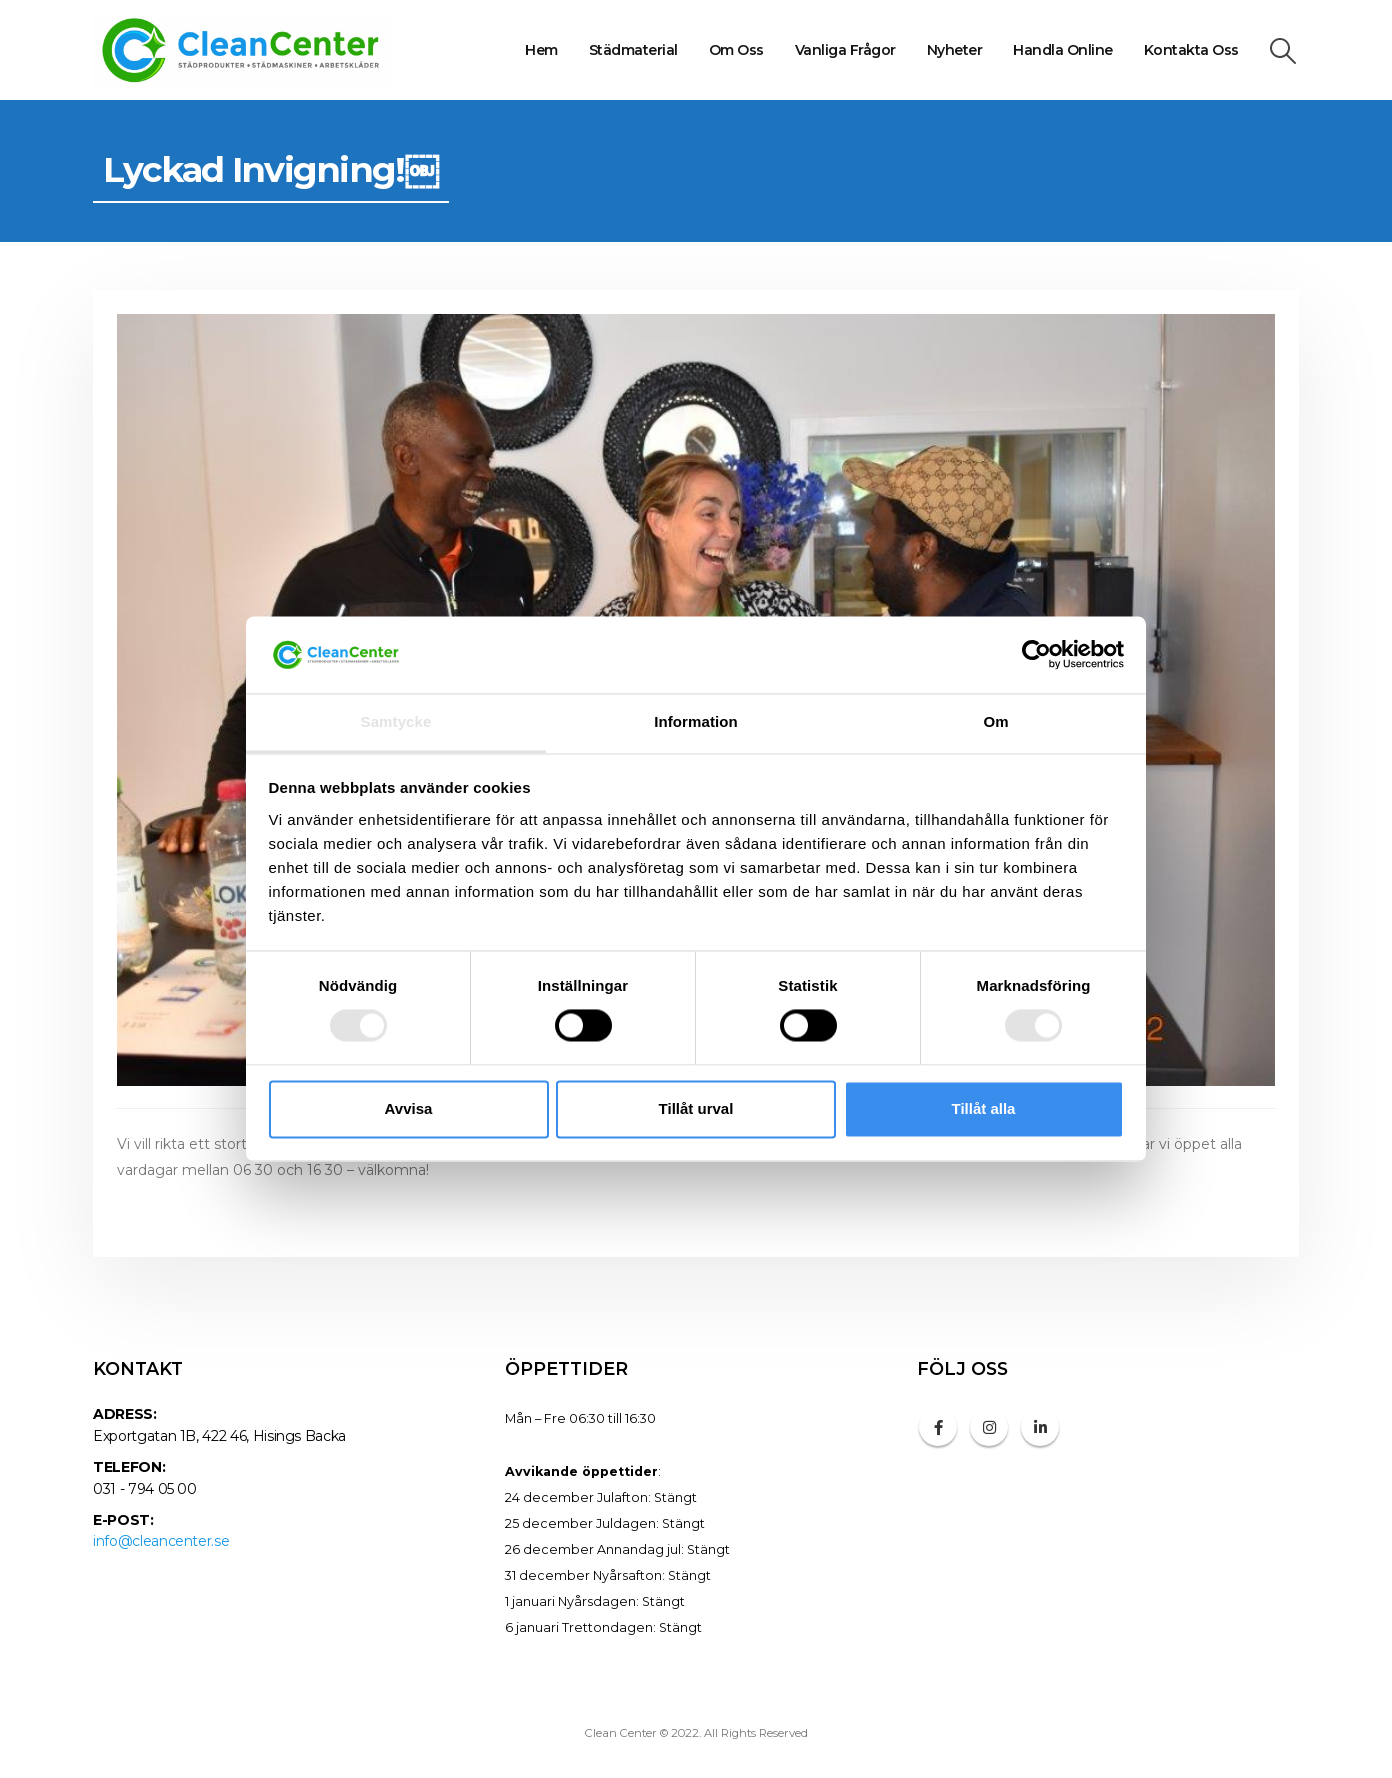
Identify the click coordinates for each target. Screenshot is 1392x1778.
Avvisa (409, 1108)
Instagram (989, 1427)
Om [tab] (995, 721)
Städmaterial (633, 50)
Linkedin (1040, 1427)
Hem (541, 50)
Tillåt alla (984, 1108)
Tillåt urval (696, 1108)
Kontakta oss (1191, 50)
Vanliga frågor (845, 50)
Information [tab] (696, 721)
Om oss (736, 50)
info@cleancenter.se (161, 1541)
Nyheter (955, 50)
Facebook (938, 1427)
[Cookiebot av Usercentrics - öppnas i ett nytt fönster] (1036, 655)
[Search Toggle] (1283, 51)
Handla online (1063, 50)
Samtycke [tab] (396, 721)
